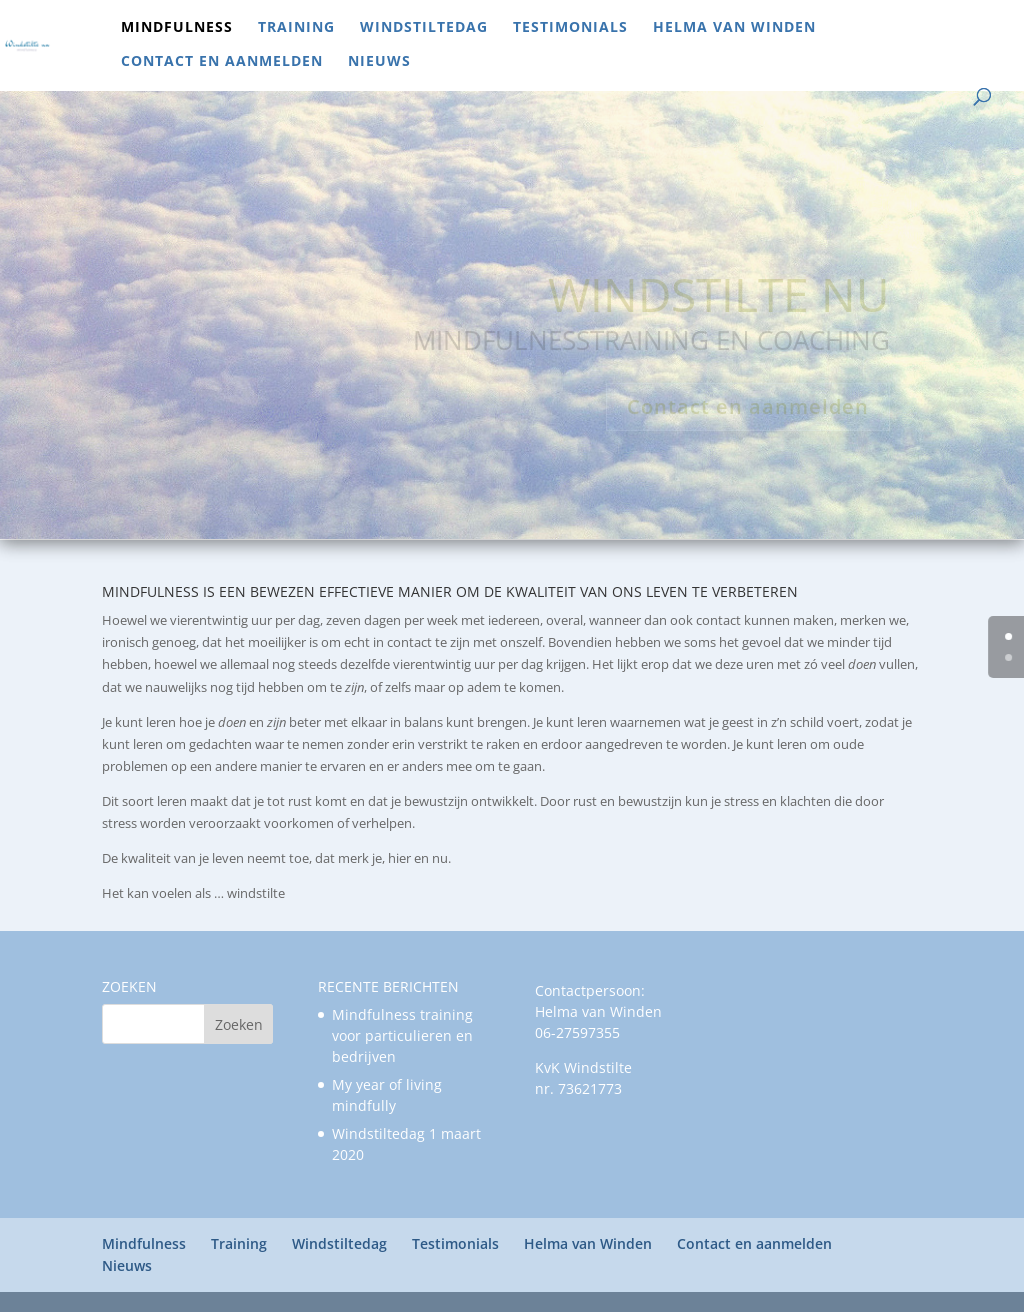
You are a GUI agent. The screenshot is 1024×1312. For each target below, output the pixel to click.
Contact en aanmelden (222, 62)
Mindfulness (177, 28)
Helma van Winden (734, 28)
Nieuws (379, 62)
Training (296, 28)
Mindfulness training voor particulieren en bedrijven (402, 1035)
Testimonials (570, 28)
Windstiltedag (424, 28)
